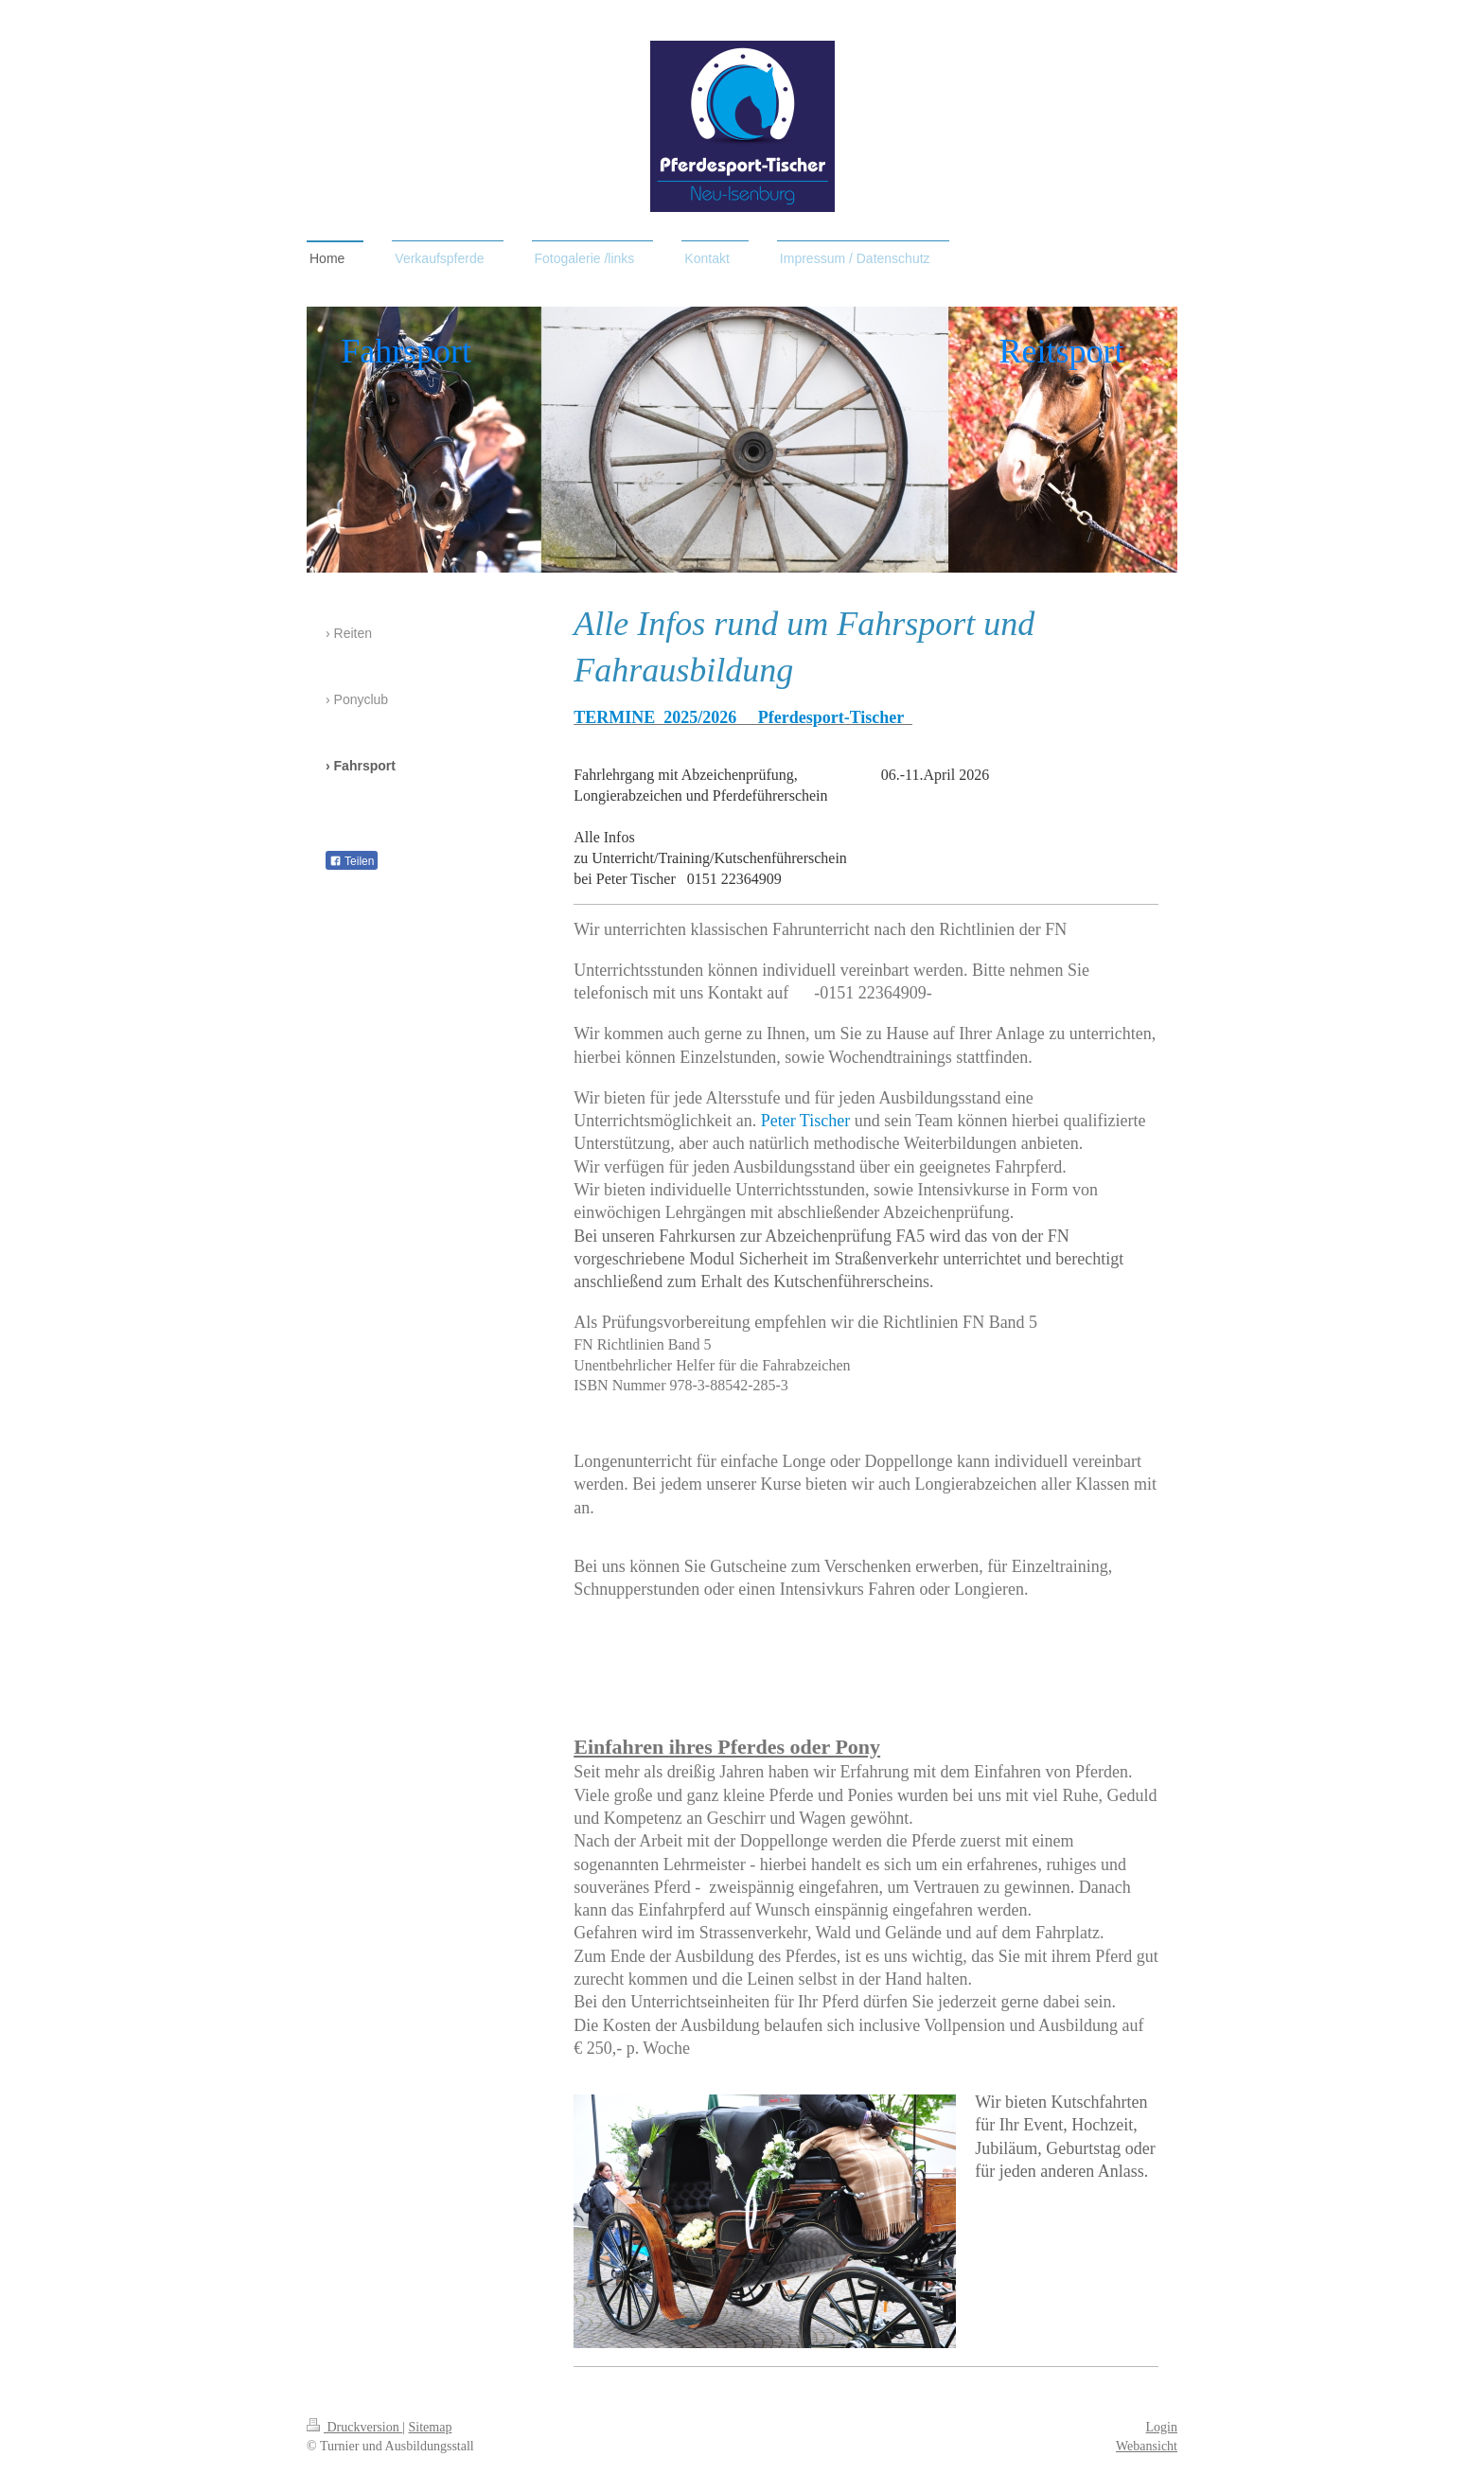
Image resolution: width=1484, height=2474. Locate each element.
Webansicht (1146, 2446)
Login (1161, 2427)
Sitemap (430, 2427)
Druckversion (354, 2427)
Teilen (351, 861)
